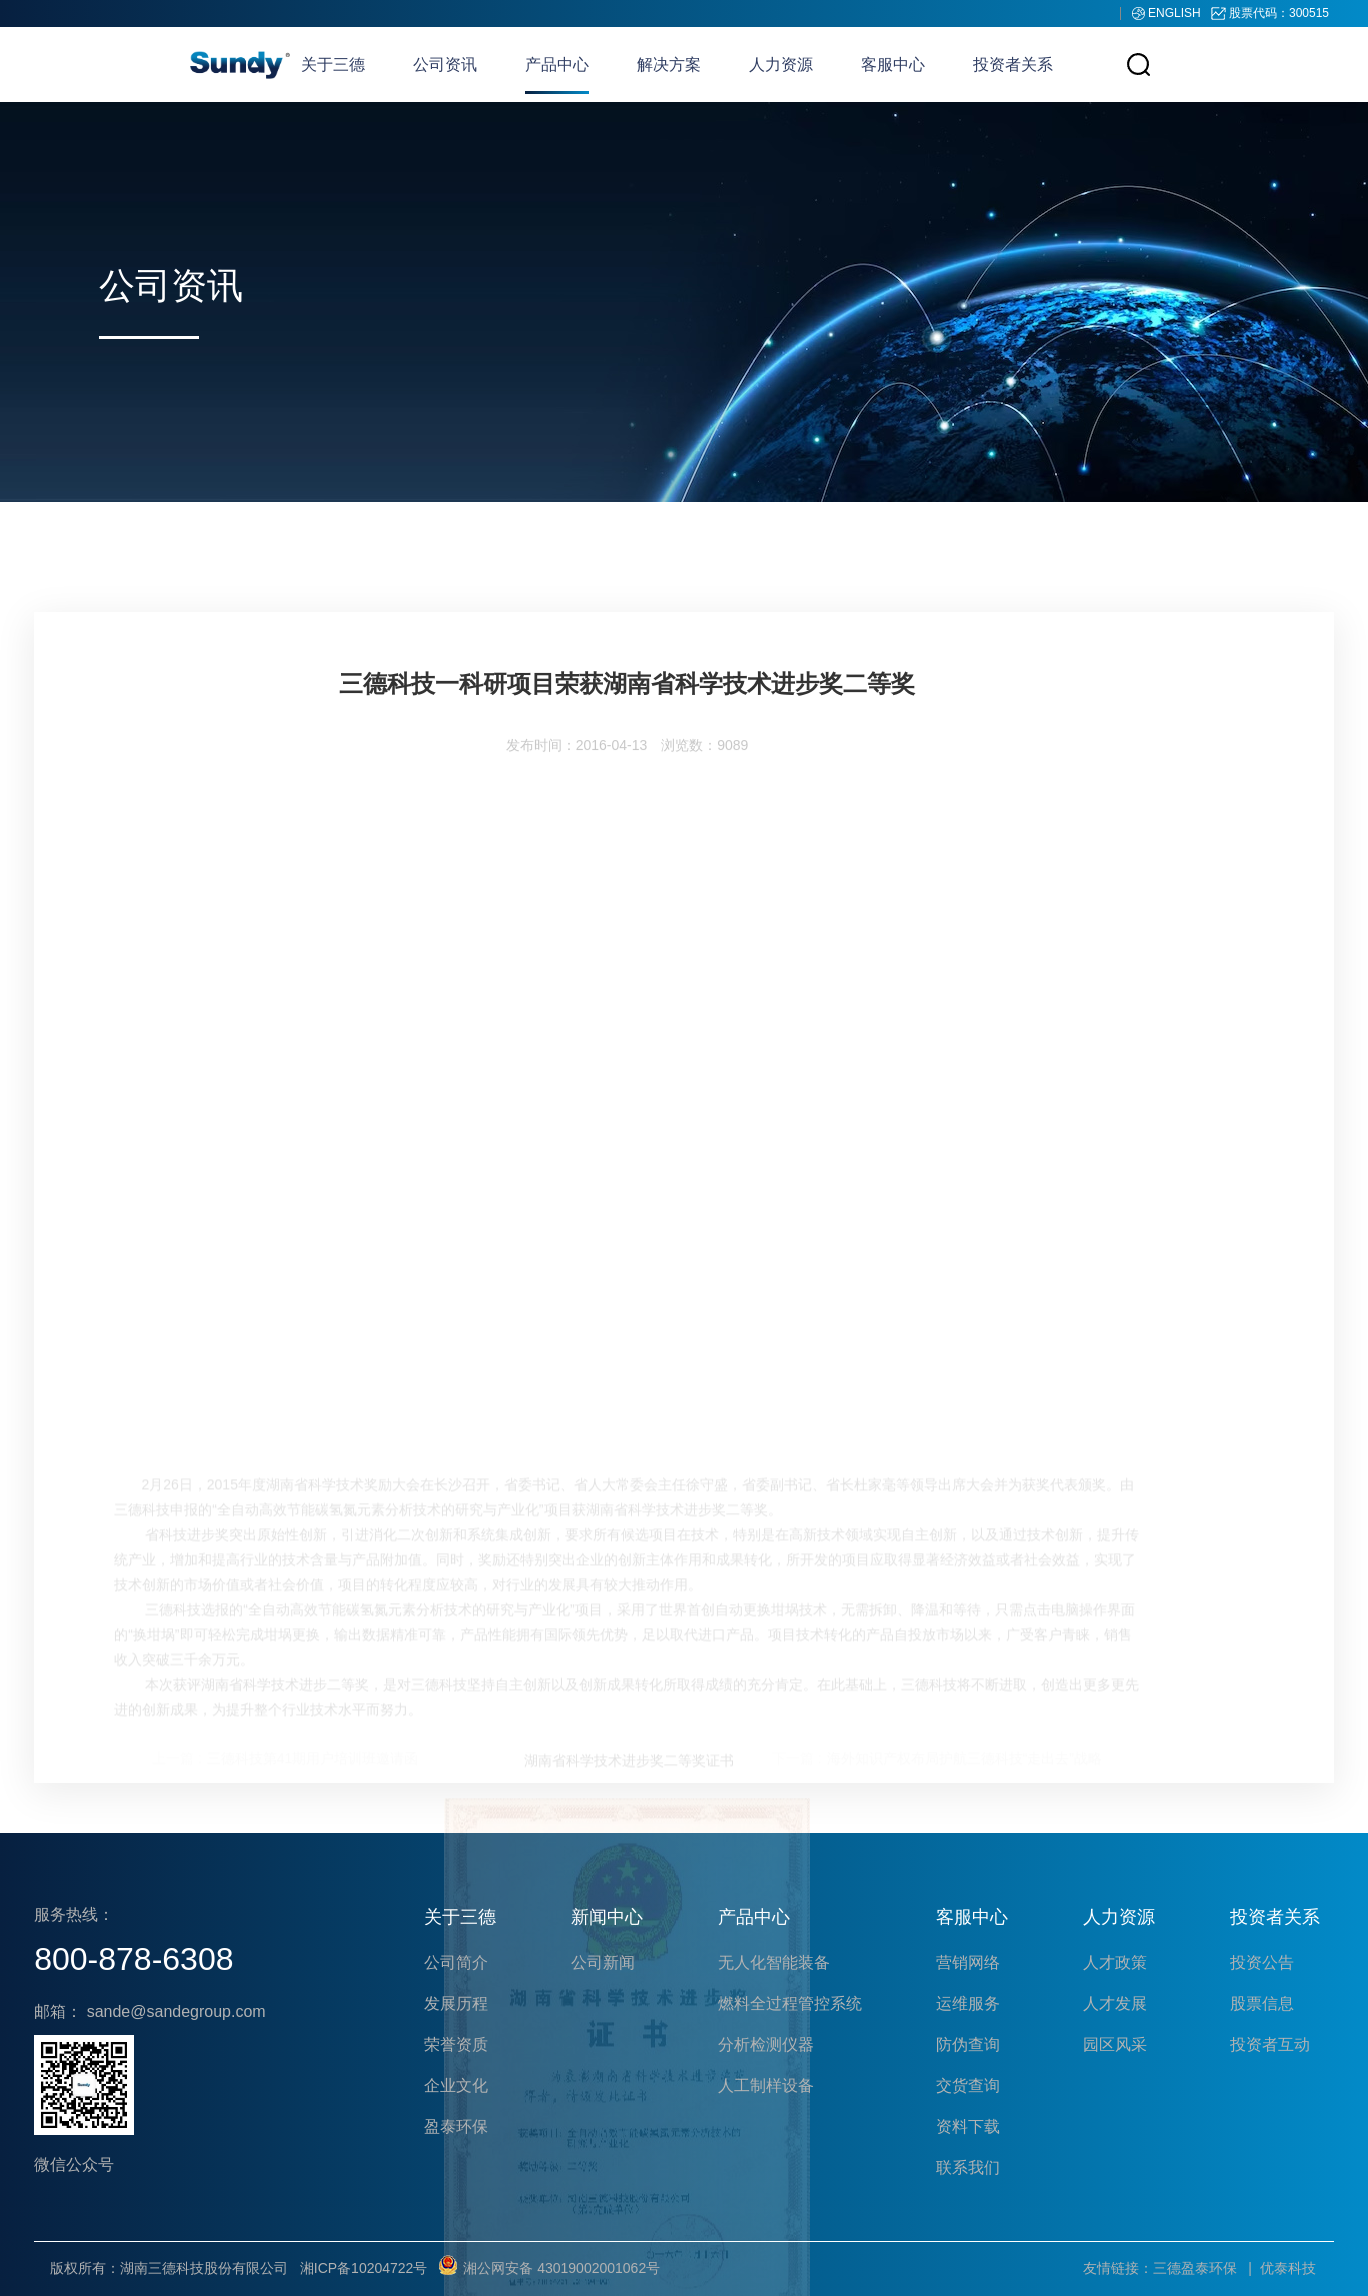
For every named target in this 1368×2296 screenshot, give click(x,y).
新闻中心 (607, 1917)
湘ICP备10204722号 (364, 2268)
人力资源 (781, 64)
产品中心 (557, 64)
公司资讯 (445, 64)
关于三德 (333, 64)
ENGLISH (1176, 13)
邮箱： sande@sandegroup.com (149, 2011)
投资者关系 (1013, 64)
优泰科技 (1288, 2268)
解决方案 (669, 64)
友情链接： (1118, 2268)
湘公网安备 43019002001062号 (549, 2268)
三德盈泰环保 (1195, 2268)
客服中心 (893, 64)
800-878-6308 (133, 1959)
